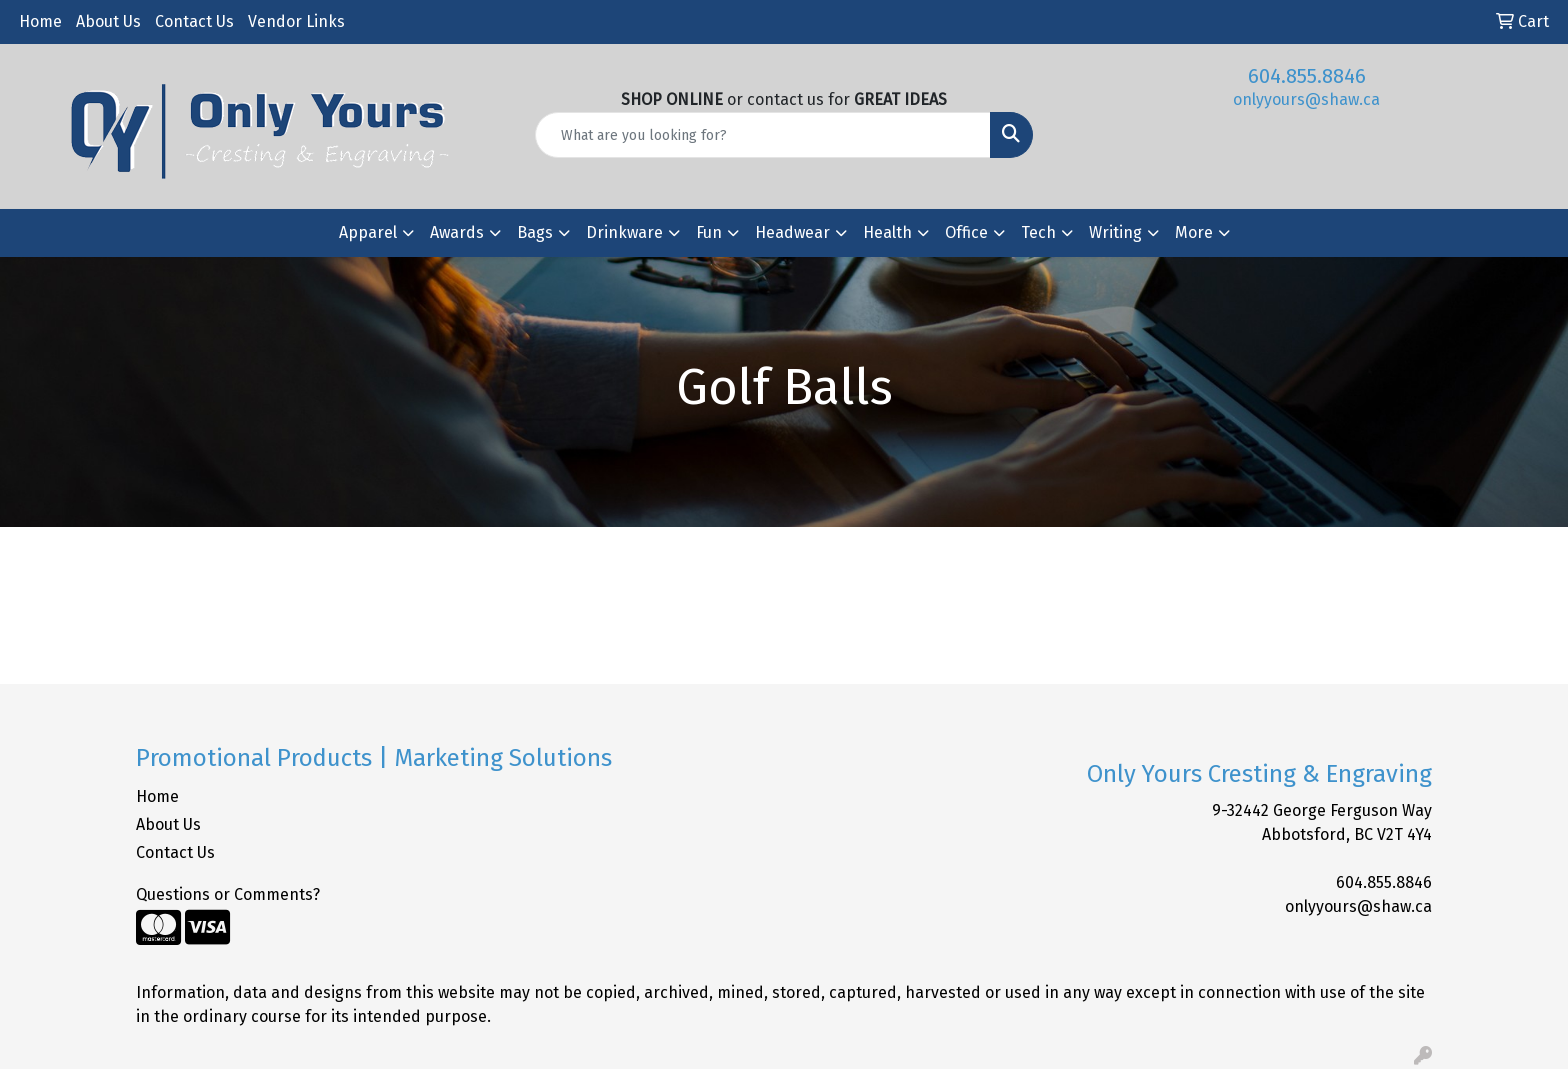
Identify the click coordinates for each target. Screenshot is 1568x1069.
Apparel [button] (368, 232)
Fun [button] (709, 232)
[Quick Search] (763, 135)
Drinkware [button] (624, 232)
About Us (108, 21)
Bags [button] (535, 232)
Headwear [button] (792, 232)
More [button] (1194, 232)
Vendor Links (296, 21)
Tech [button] (1038, 232)
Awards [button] (457, 232)
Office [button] (966, 232)
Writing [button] (1115, 232)
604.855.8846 (1307, 76)
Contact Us (194, 21)
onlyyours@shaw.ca (1306, 99)
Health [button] (887, 232)
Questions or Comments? (228, 894)
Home (40, 21)
